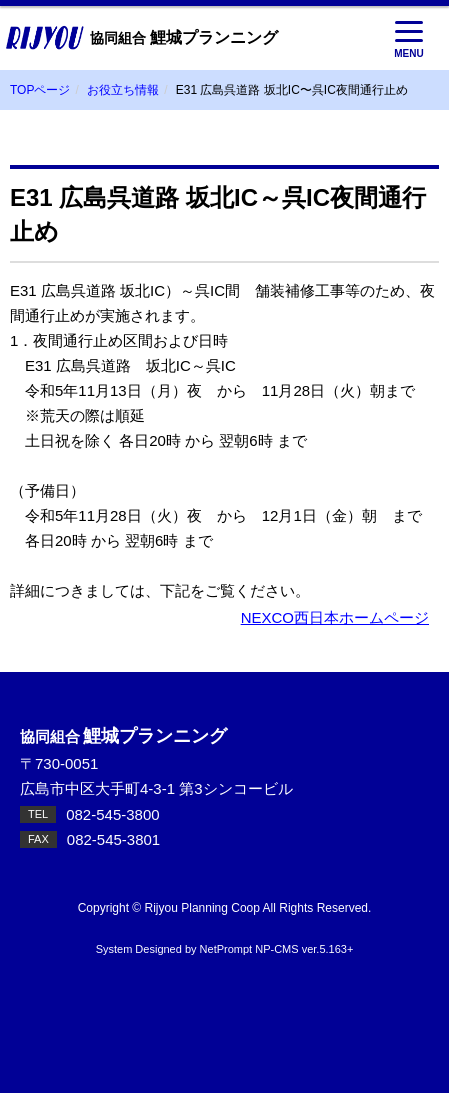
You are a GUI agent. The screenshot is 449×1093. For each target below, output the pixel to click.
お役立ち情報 (123, 90)
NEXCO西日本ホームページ (335, 617)
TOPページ (40, 90)
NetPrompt (226, 949)
